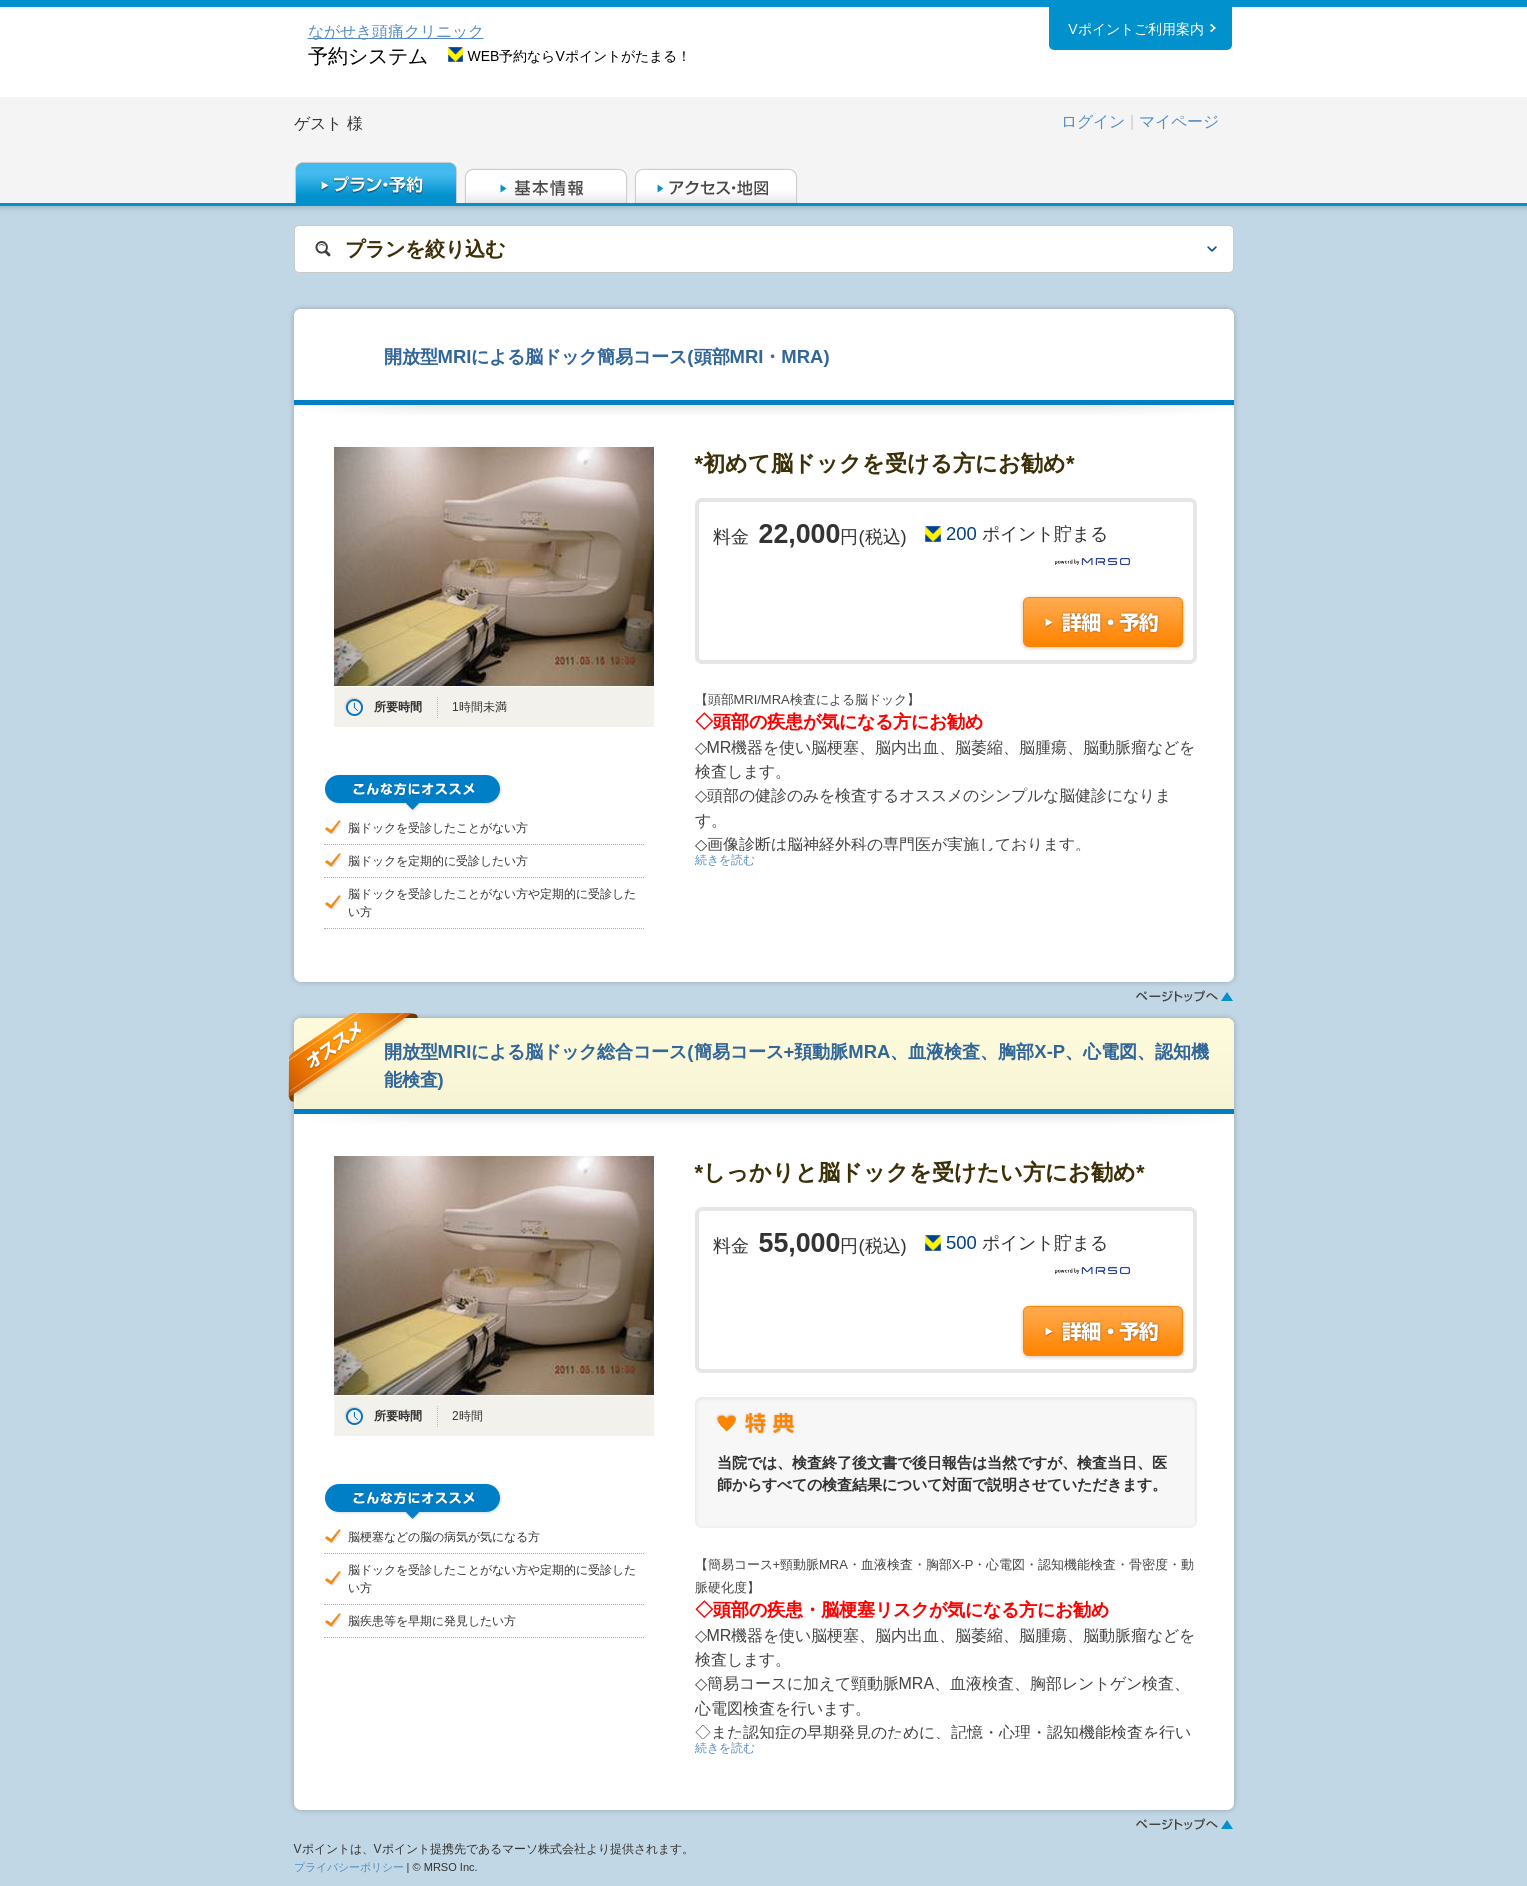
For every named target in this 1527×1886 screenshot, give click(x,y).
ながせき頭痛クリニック (396, 31)
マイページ (1179, 121)
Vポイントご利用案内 (1135, 29)
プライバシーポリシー (349, 1867)
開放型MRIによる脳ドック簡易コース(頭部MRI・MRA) (607, 356)
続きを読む (725, 860)
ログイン (1093, 121)
